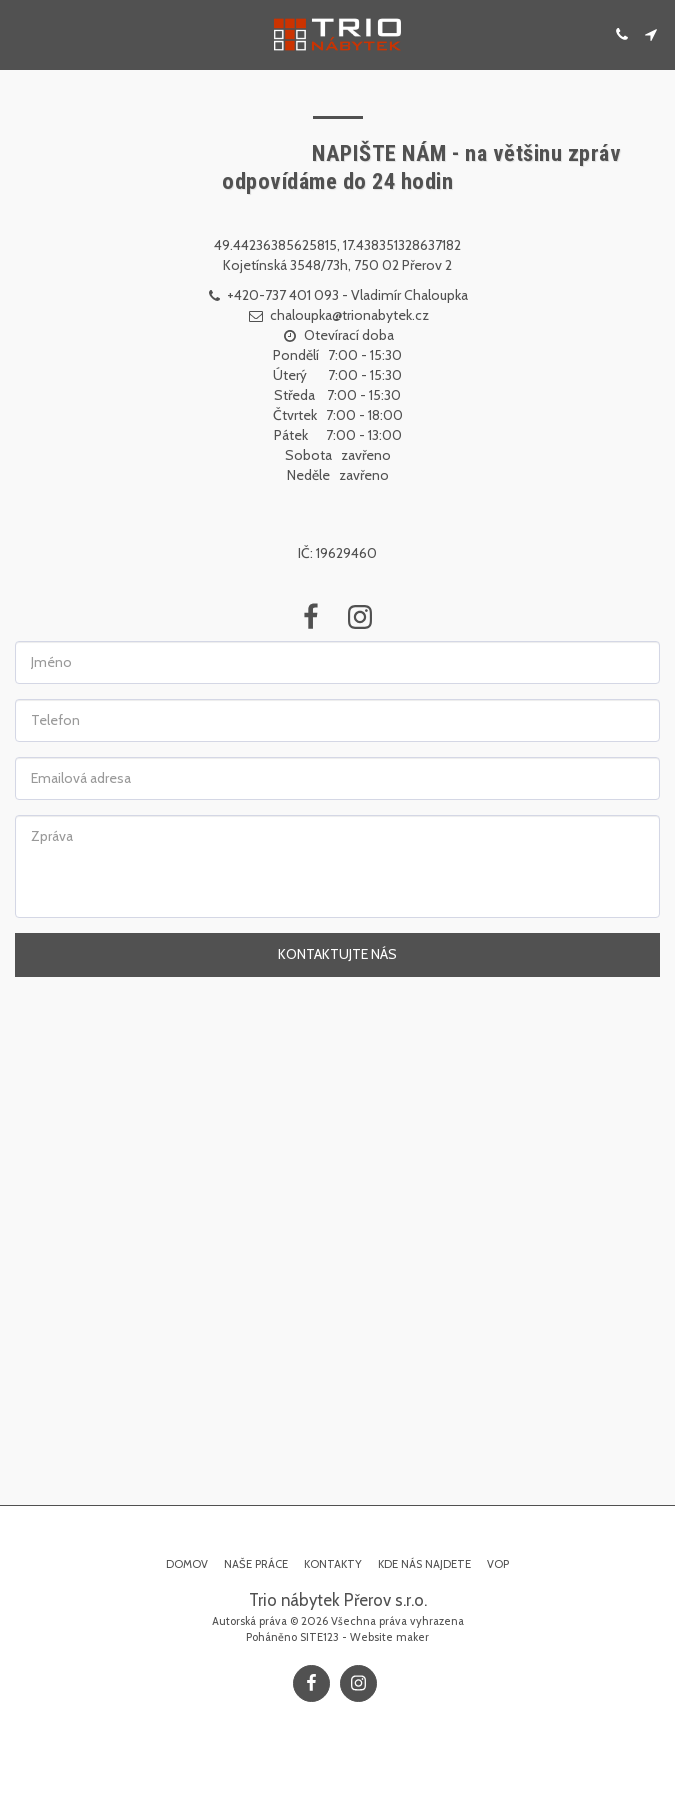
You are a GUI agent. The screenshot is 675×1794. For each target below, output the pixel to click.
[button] (22, 34)
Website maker (389, 1637)
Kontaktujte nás (337, 954)
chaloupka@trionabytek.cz (338, 315)
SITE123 (319, 1637)
